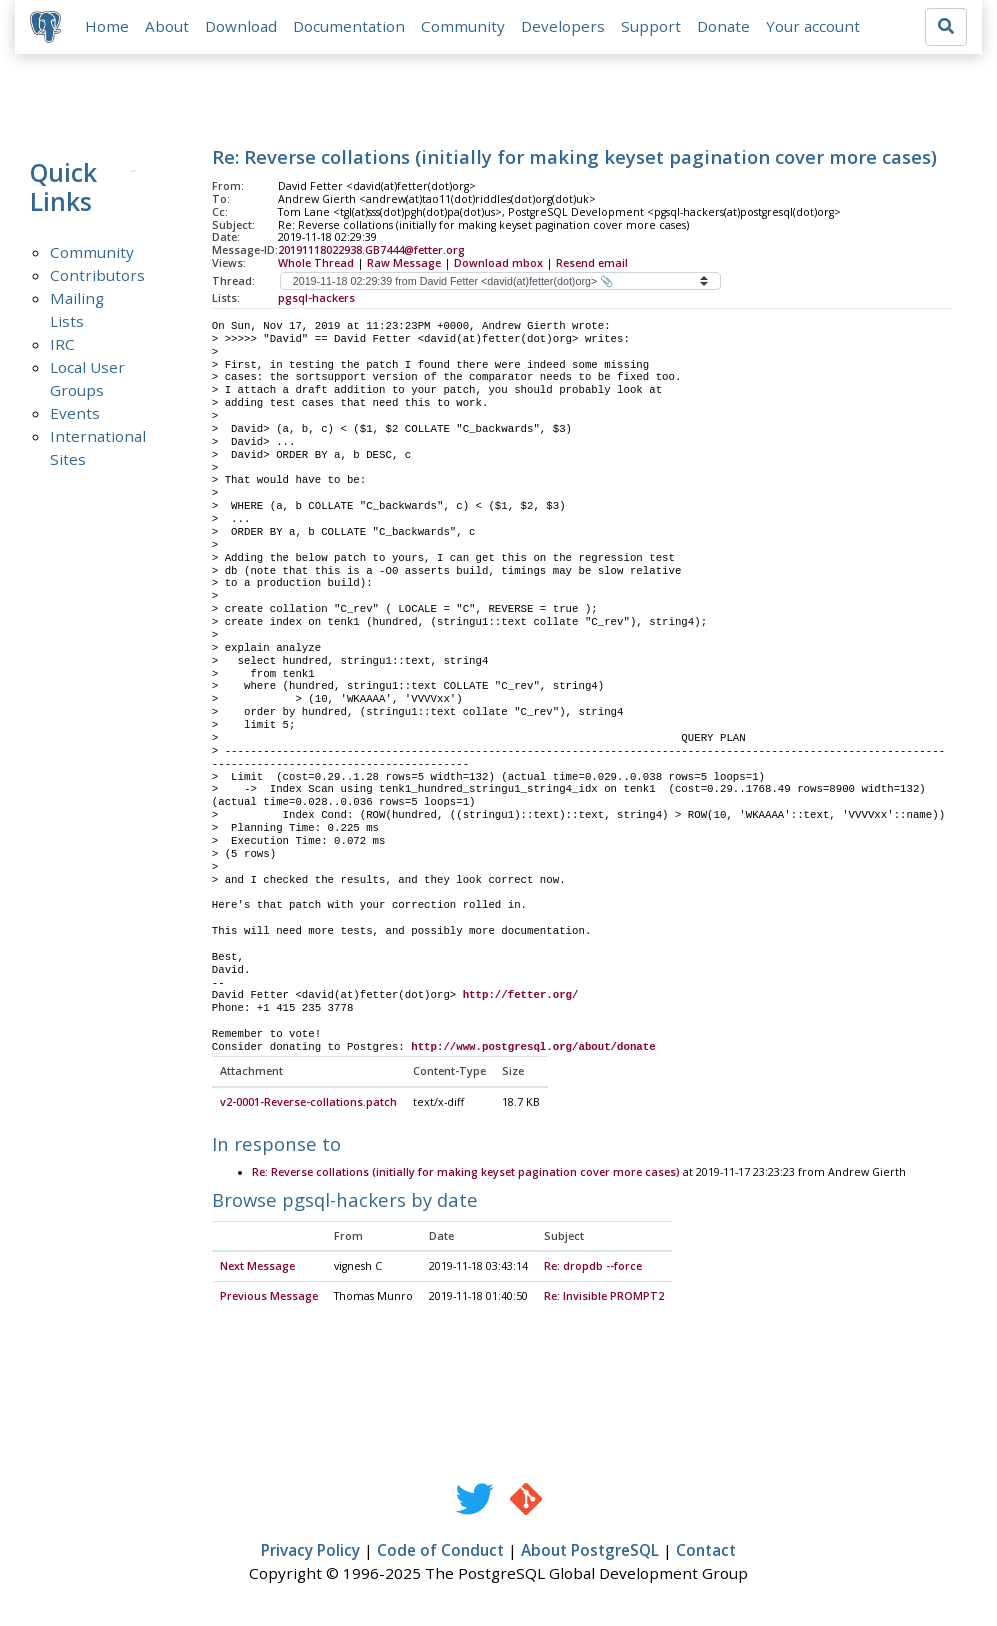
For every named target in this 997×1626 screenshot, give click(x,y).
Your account (814, 27)
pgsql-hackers (316, 299)
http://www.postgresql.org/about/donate (533, 1048)
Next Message (257, 1268)
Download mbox (498, 264)
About (168, 27)
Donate (724, 27)
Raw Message (404, 264)
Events (75, 414)
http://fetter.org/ (521, 997)
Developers (564, 27)
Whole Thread (316, 264)
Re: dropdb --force (593, 1268)
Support (652, 27)
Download (242, 27)
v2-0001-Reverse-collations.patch (308, 1104)
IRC (62, 345)
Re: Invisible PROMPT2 (604, 1298)
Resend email (592, 264)
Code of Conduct (440, 1552)
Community (464, 27)
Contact (706, 1552)
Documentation (350, 27)
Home (108, 27)
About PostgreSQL (590, 1552)
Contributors (97, 276)
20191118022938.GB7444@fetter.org (371, 251)
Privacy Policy (310, 1552)
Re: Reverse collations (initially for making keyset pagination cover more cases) (466, 1174)
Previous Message (269, 1298)
